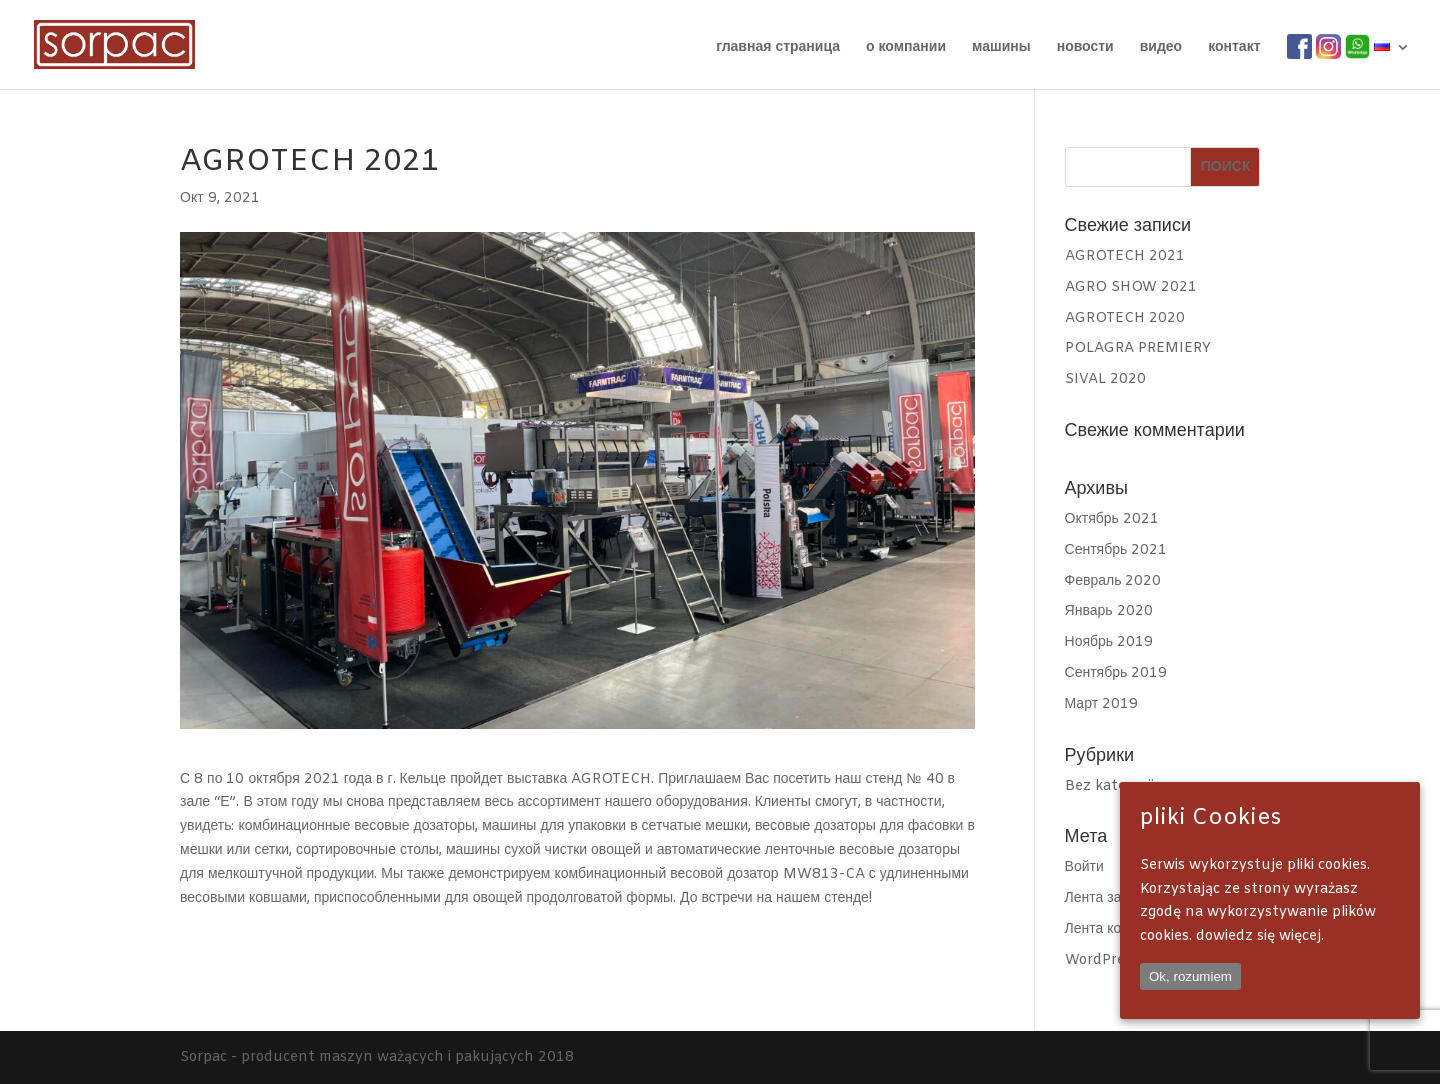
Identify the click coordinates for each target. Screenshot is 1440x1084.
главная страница (778, 49)
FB (1296, 47)
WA (1357, 47)
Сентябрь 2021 (1116, 550)
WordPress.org (1114, 960)
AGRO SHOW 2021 (1131, 287)
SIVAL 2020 (1105, 379)
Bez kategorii (1109, 786)
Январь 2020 (1109, 611)
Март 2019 (1102, 704)
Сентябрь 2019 (1116, 673)
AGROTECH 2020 (1125, 318)
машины (1001, 49)
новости (1085, 49)
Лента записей (1112, 898)
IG (1323, 47)
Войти (1084, 867)
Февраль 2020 (1113, 581)
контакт (1234, 49)
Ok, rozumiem (1190, 976)
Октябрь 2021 (1112, 519)
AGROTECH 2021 (1125, 256)
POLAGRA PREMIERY (1138, 348)
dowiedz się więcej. (1260, 936)
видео (1161, 49)
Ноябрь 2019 (1109, 642)
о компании (906, 49)
